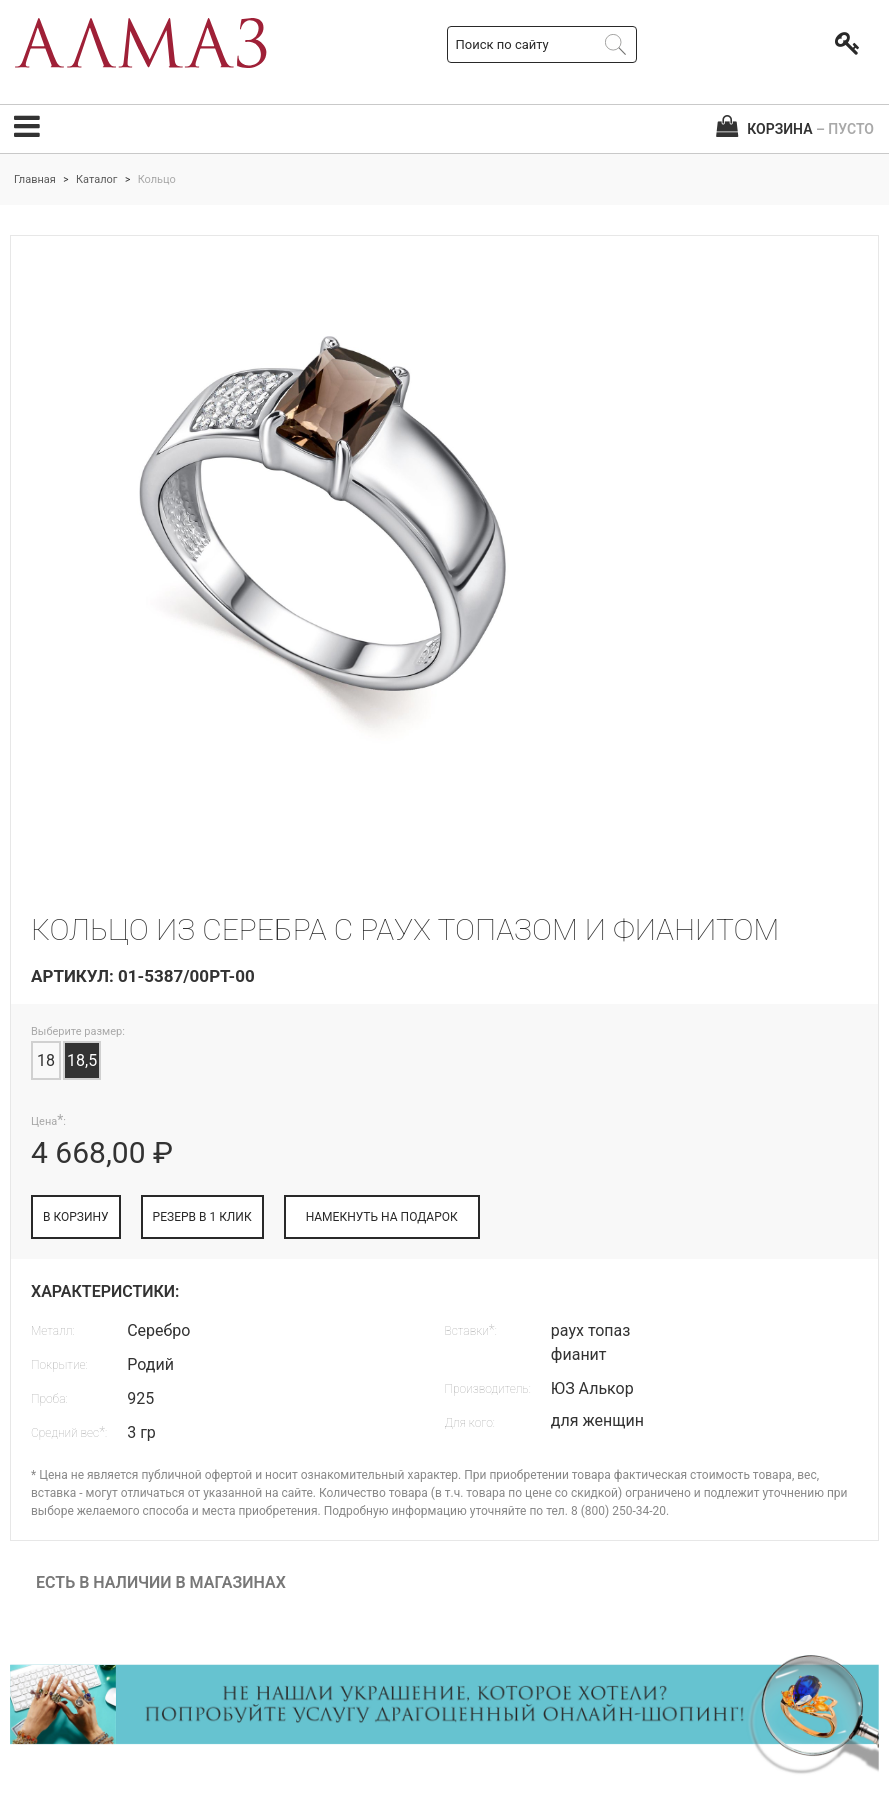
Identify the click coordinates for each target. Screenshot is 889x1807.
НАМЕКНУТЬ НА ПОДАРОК (382, 1217)
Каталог (96, 179)
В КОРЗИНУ (76, 1217)
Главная (35, 179)
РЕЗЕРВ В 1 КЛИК (202, 1217)
